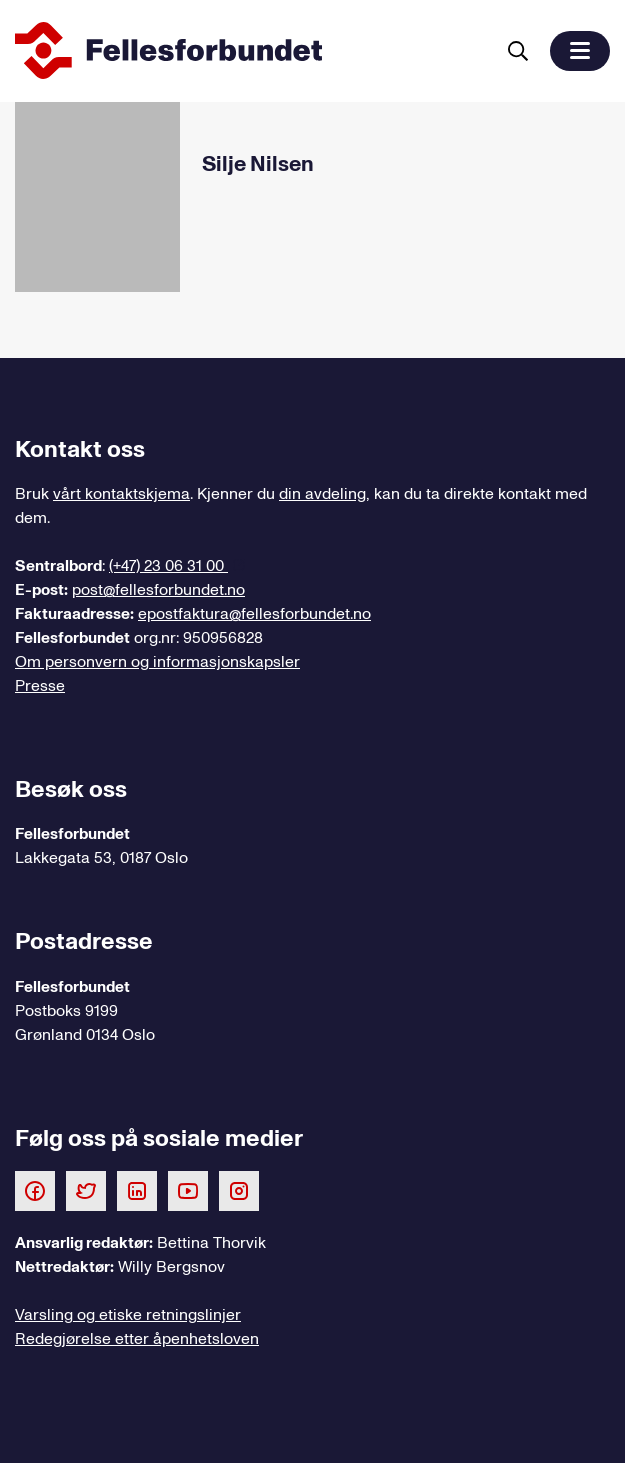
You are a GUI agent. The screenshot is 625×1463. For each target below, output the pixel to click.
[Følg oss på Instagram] (239, 1190)
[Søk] (518, 51)
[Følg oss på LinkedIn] (137, 1190)
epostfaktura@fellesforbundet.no (254, 614)
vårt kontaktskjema (121, 494)
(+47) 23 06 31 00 (168, 566)
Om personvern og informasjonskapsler (157, 662)
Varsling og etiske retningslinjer (128, 1315)
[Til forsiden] (250, 51)
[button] (580, 51)
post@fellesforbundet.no (158, 590)
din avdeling (322, 494)
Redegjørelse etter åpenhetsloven (137, 1339)
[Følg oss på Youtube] (188, 1190)
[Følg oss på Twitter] (86, 1190)
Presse (40, 686)
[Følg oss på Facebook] (35, 1190)
